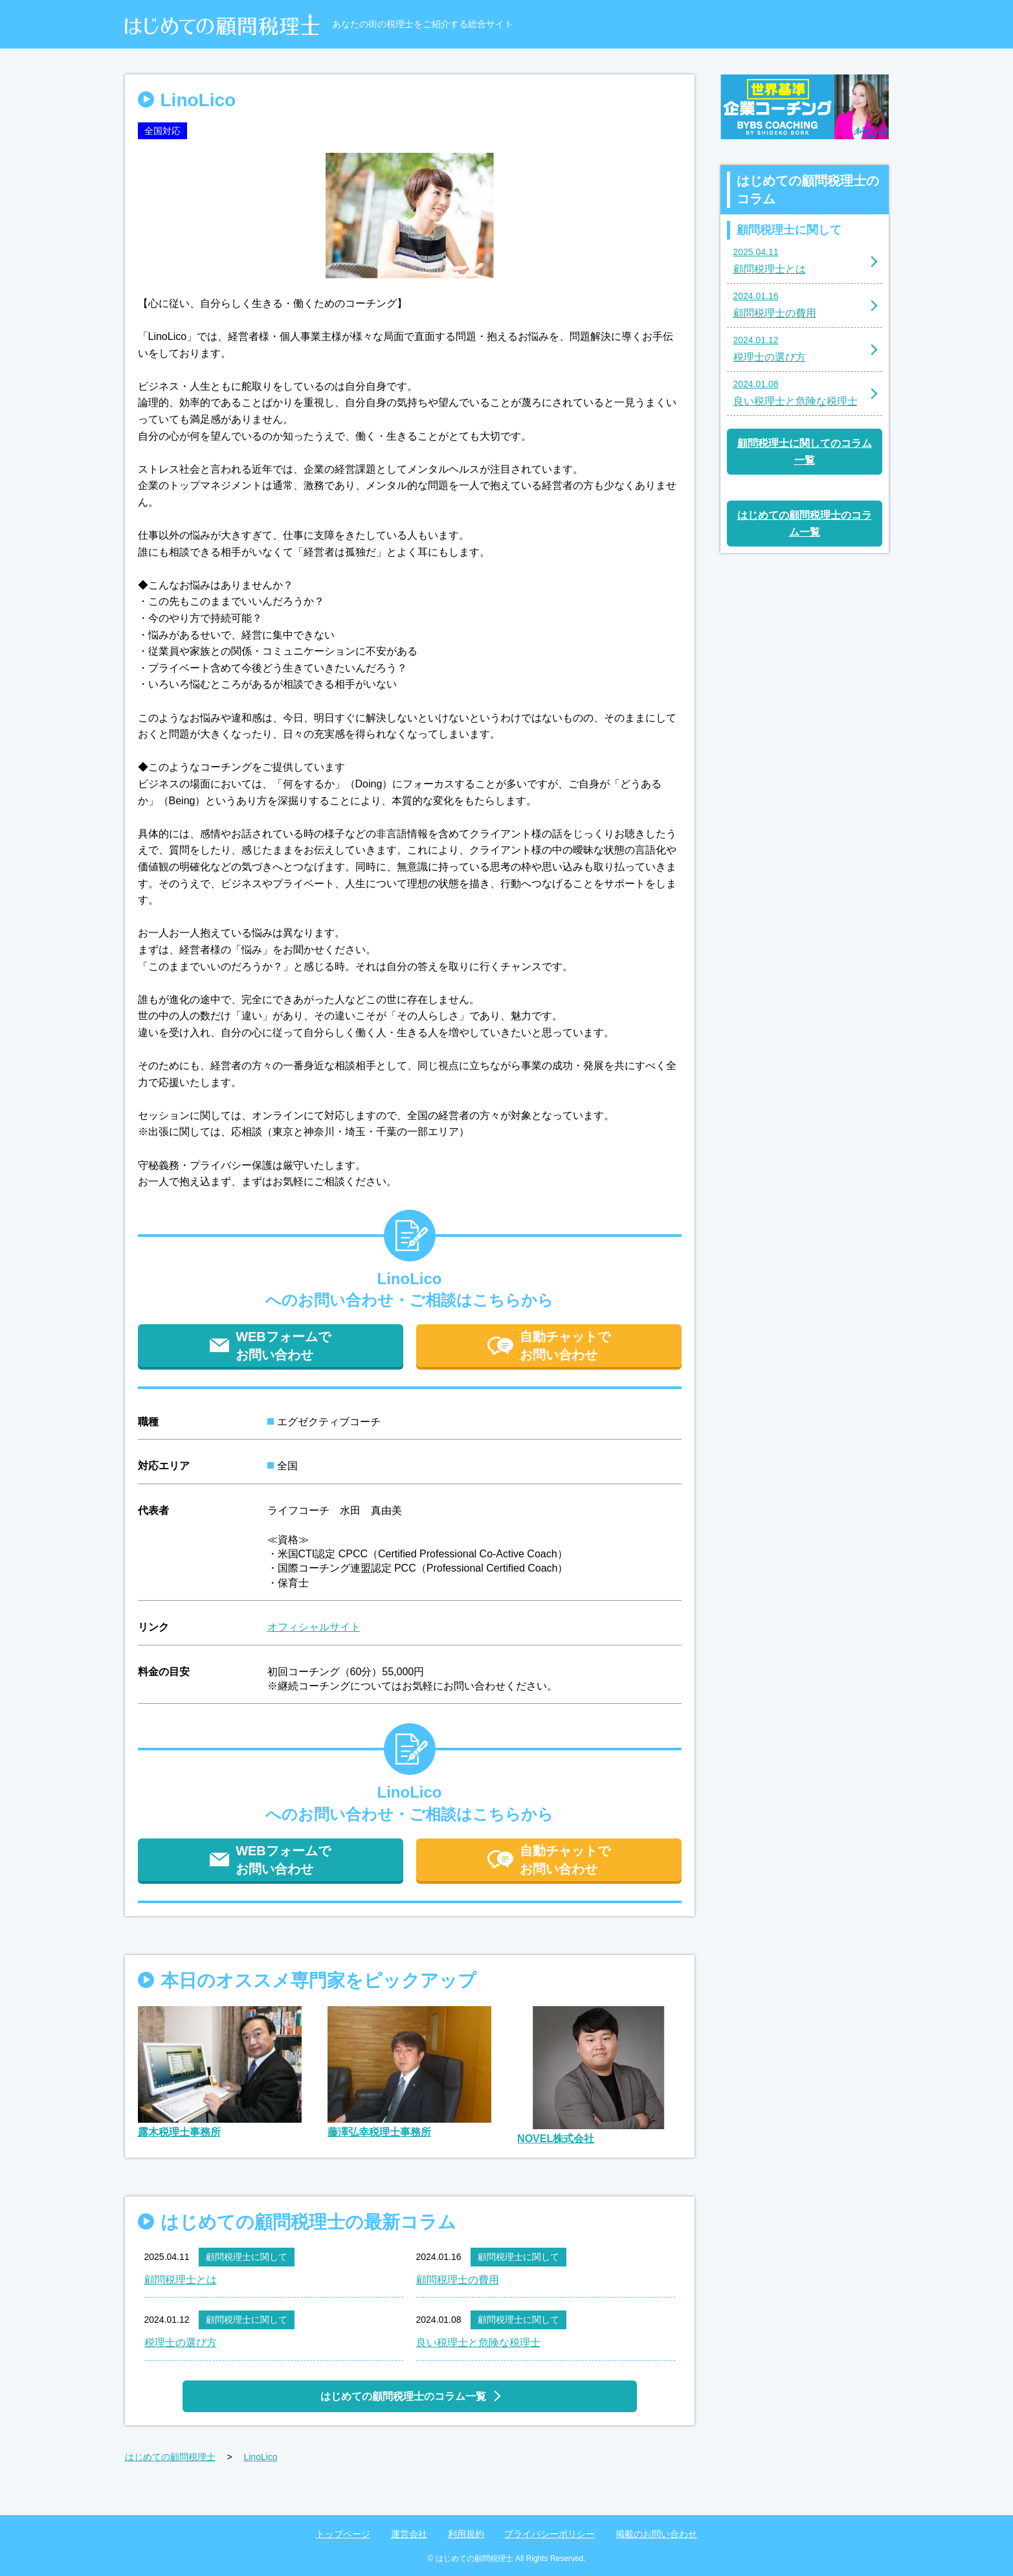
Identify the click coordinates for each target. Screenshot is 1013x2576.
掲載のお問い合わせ (656, 2534)
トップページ (343, 2534)
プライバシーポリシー (549, 2534)
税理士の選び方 (180, 2342)
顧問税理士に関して (246, 2257)
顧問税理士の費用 (457, 2279)
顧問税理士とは (180, 2279)
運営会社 (409, 2534)
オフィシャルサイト (314, 1627)
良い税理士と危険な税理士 (478, 2342)
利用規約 (466, 2534)
